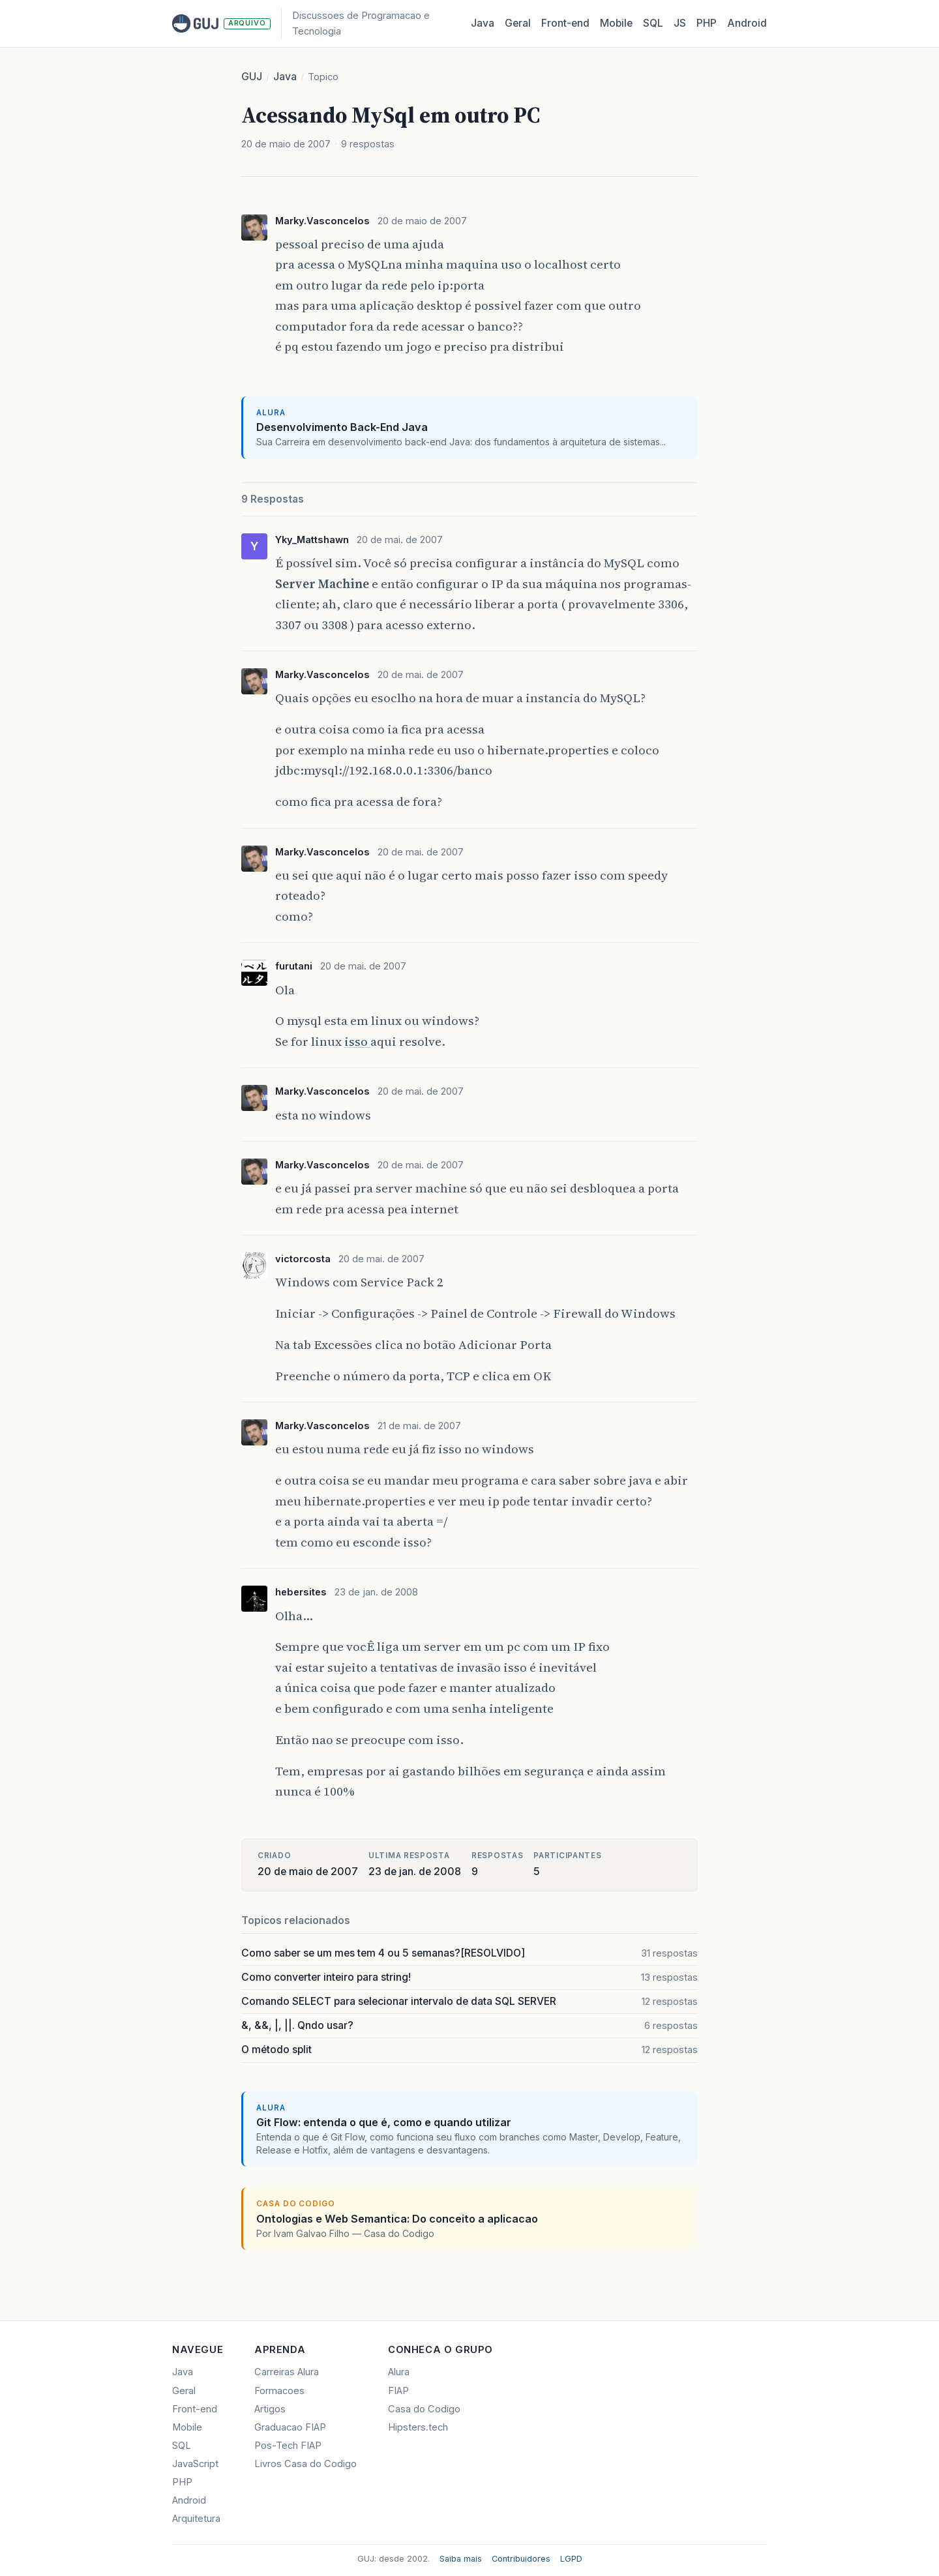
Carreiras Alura (286, 2372)
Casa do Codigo (424, 2409)
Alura (399, 2372)
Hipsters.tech (418, 2427)
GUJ (251, 76)
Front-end (194, 2409)
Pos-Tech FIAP (287, 2445)
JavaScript (195, 2464)
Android (747, 23)
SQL (653, 23)
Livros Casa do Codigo (305, 2464)
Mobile (616, 23)
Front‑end (565, 23)
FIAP (398, 2391)
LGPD (571, 2559)
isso (357, 1041)
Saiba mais (461, 2559)
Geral (518, 23)
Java (482, 23)
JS (680, 23)
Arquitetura (196, 2518)
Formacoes (279, 2391)
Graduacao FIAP (290, 2427)
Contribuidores (521, 2559)
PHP (706, 23)
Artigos (270, 2409)
